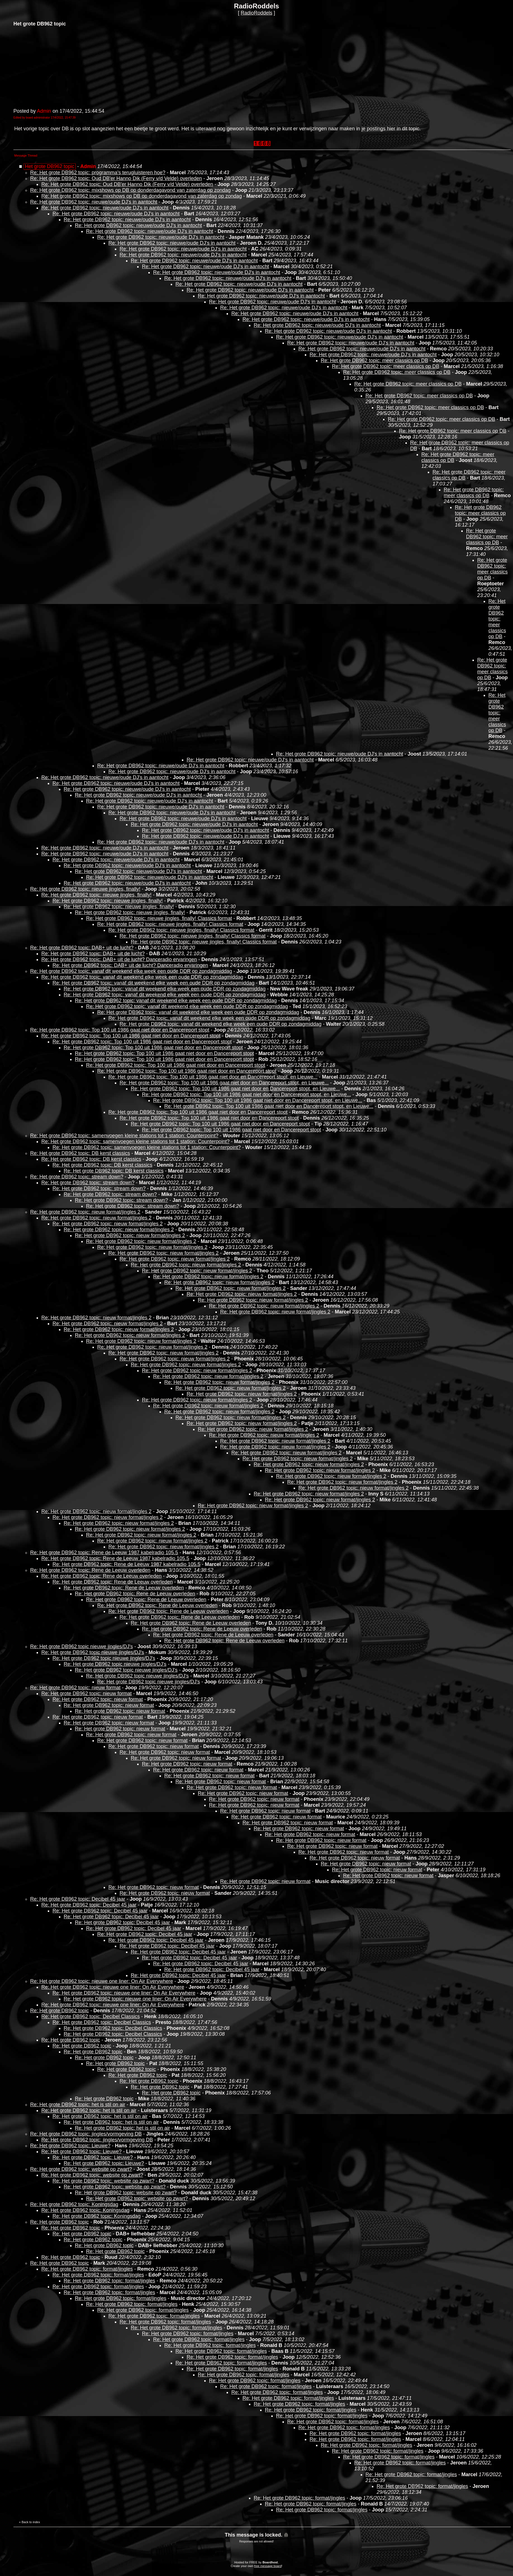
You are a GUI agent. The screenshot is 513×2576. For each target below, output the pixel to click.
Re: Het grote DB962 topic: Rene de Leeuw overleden (90, 1570)
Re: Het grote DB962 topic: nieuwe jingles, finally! (85, 889)
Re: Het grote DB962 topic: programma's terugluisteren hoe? (97, 172)
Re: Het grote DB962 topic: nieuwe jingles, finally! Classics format (159, 918)
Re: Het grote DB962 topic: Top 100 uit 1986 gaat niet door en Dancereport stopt (119, 1030)
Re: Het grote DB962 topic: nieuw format (75, 1687)
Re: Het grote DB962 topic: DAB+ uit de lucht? (82, 947)
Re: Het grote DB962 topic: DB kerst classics (80, 1153)
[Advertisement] (55, 67)
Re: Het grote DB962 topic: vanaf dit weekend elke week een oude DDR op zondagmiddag (131, 971)
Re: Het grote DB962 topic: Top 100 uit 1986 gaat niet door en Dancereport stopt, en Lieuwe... (212, 1077)
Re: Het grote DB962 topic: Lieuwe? (70, 2145)
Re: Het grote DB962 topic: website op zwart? (81, 2169)
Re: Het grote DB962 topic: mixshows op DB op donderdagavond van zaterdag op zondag (130, 190)
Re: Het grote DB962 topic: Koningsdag (74, 2204)
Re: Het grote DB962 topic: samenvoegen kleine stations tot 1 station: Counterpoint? (124, 1135)
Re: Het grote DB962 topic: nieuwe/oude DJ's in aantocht (93, 202)
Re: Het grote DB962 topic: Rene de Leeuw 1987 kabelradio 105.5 (104, 1552)
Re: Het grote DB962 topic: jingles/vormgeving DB (86, 2134)
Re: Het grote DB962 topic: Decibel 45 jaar (77, 1899)
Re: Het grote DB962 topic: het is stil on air (77, 2104)
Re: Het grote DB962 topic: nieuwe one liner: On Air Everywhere (101, 1981)
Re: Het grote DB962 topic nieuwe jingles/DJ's (81, 1646)
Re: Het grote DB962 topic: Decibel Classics (90, 2016)
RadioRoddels (256, 13)
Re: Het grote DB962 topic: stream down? (76, 1177)
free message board (267, 2566)
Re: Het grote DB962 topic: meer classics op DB (374, 360)
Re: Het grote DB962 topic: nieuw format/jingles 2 (85, 1212)
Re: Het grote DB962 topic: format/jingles (87, 2269)
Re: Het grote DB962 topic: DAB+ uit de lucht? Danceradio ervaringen (119, 959)
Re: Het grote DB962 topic (59, 2010)
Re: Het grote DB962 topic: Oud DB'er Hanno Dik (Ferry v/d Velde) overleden (116, 178)
